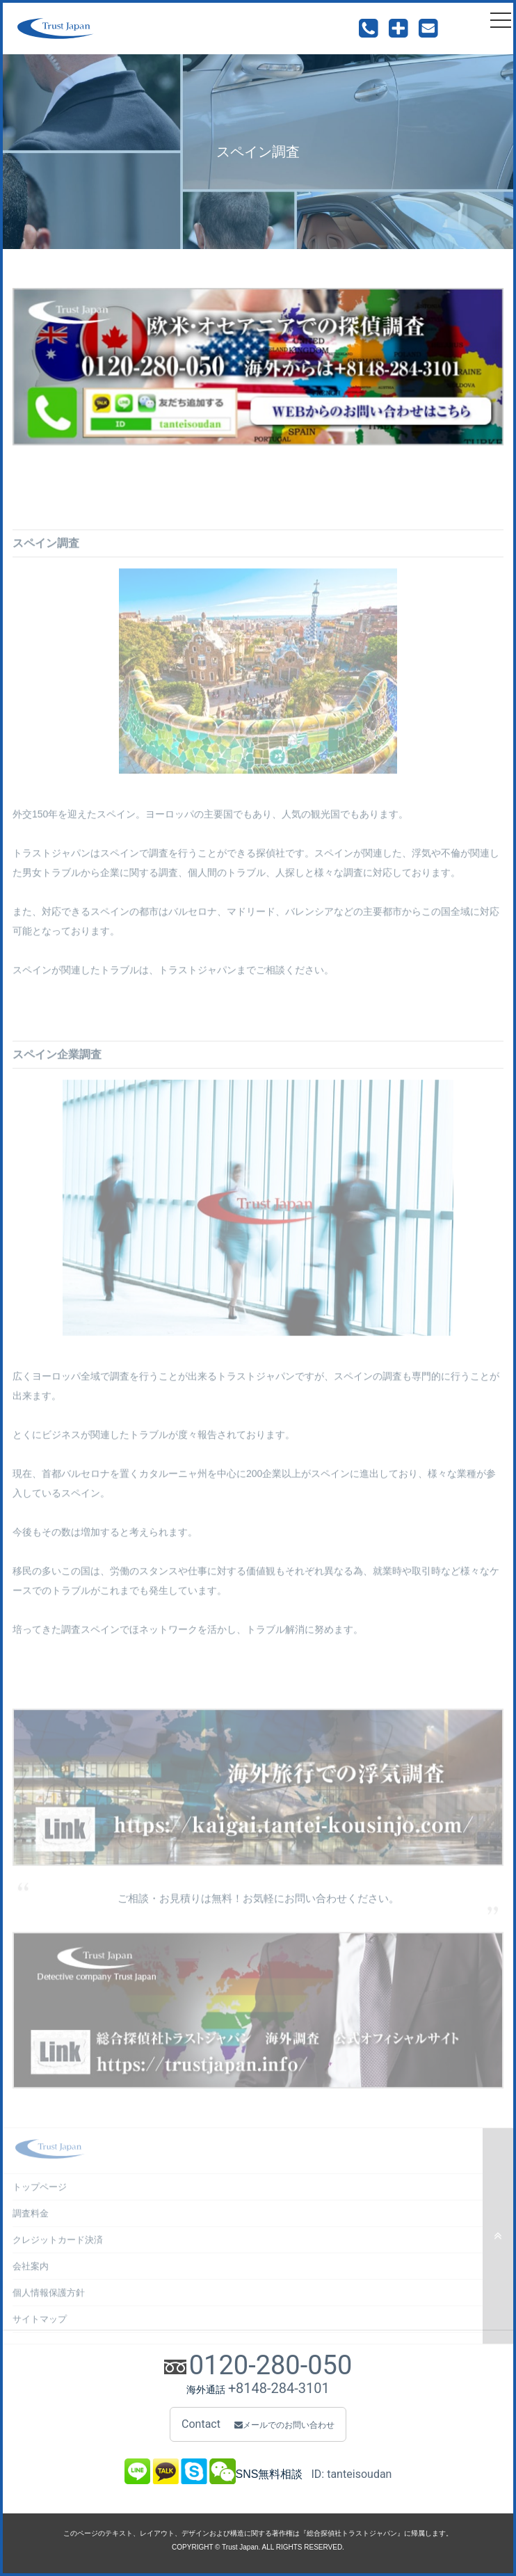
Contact (258, 2424)
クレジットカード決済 (58, 2248)
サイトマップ (40, 2328)
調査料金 (31, 2222)
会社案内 (31, 2275)
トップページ (40, 2196)
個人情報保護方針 (49, 2301)
